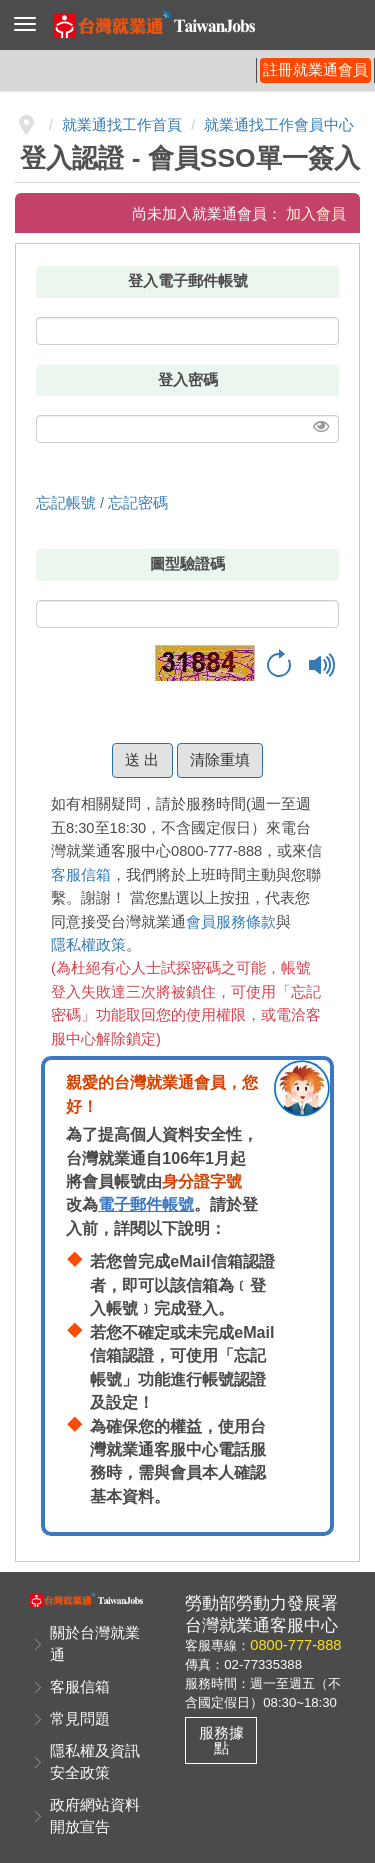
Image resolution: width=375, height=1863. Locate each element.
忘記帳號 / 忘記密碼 (102, 503)
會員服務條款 (231, 922)
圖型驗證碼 (187, 564)
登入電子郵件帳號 (188, 281)
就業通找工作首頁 (122, 125)
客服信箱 (81, 875)
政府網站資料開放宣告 (95, 1816)
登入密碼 (188, 380)
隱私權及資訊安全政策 (95, 1762)
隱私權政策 (88, 945)
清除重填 (220, 760)
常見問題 (80, 1719)
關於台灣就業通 (95, 1644)
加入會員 (316, 214)
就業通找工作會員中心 (279, 125)
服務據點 (221, 1740)
